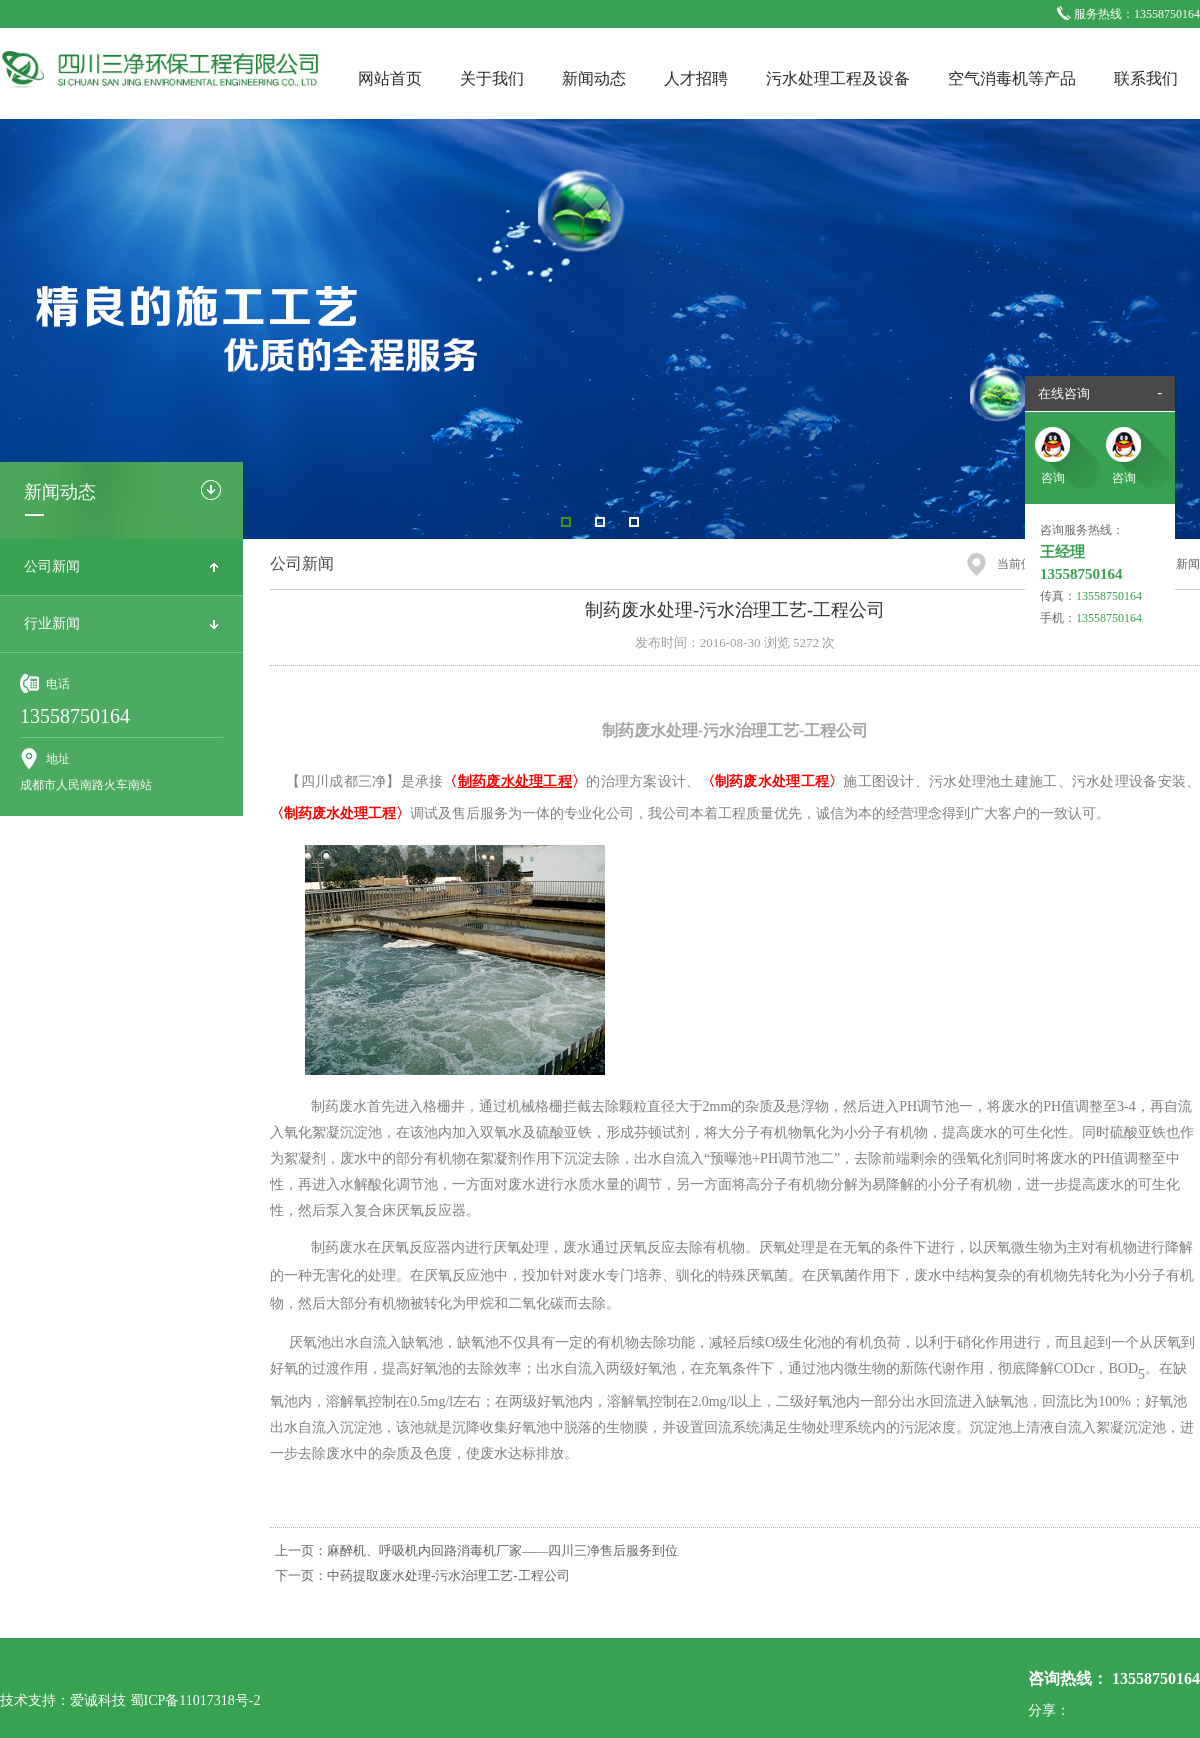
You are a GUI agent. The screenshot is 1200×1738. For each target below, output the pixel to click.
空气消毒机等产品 (1012, 78)
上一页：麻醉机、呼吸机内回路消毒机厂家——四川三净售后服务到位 (476, 1550)
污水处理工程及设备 (838, 78)
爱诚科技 (98, 1700)
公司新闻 (52, 566)
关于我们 (492, 78)
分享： (1049, 1710)
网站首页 (390, 78)
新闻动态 (594, 78)
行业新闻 (52, 623)
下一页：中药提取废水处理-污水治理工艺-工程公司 (422, 1575)
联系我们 (1146, 78)
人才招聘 (696, 78)
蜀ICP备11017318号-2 (195, 1700)
